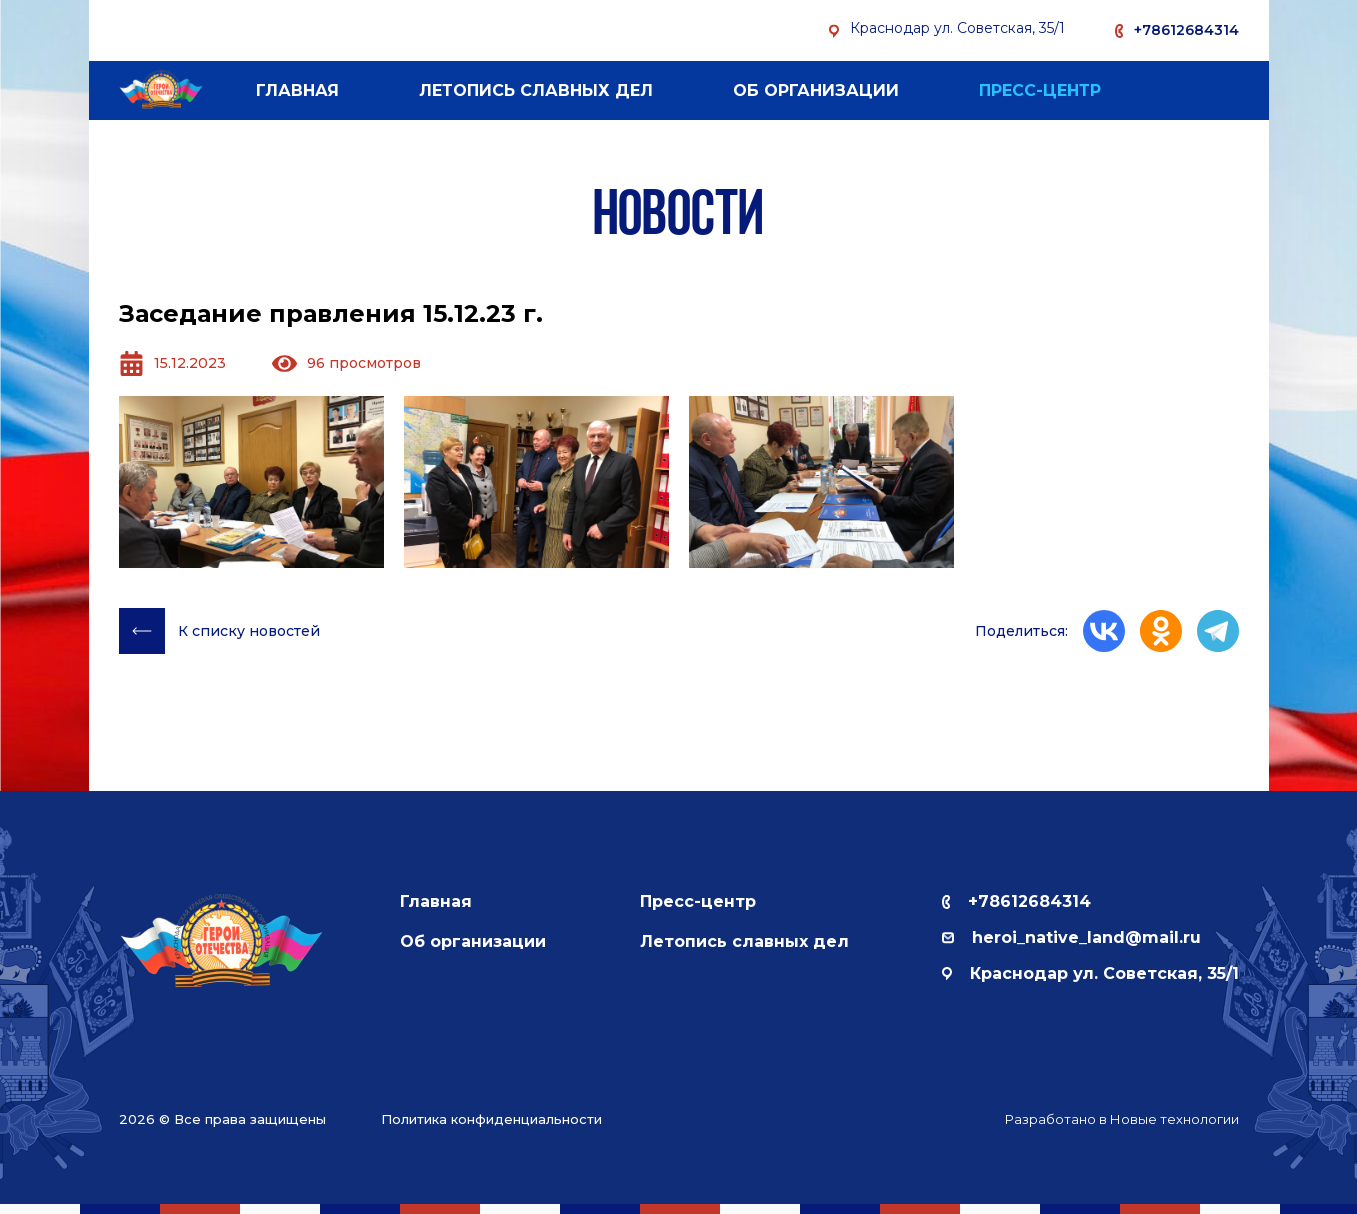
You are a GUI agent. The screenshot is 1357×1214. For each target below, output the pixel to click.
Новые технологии (1174, 1119)
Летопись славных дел (536, 90)
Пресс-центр (1040, 90)
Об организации (816, 90)
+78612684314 (1186, 30)
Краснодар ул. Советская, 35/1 (1090, 973)
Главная (297, 90)
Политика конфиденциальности (491, 1119)
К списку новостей (219, 631)
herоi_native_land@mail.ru (1071, 937)
